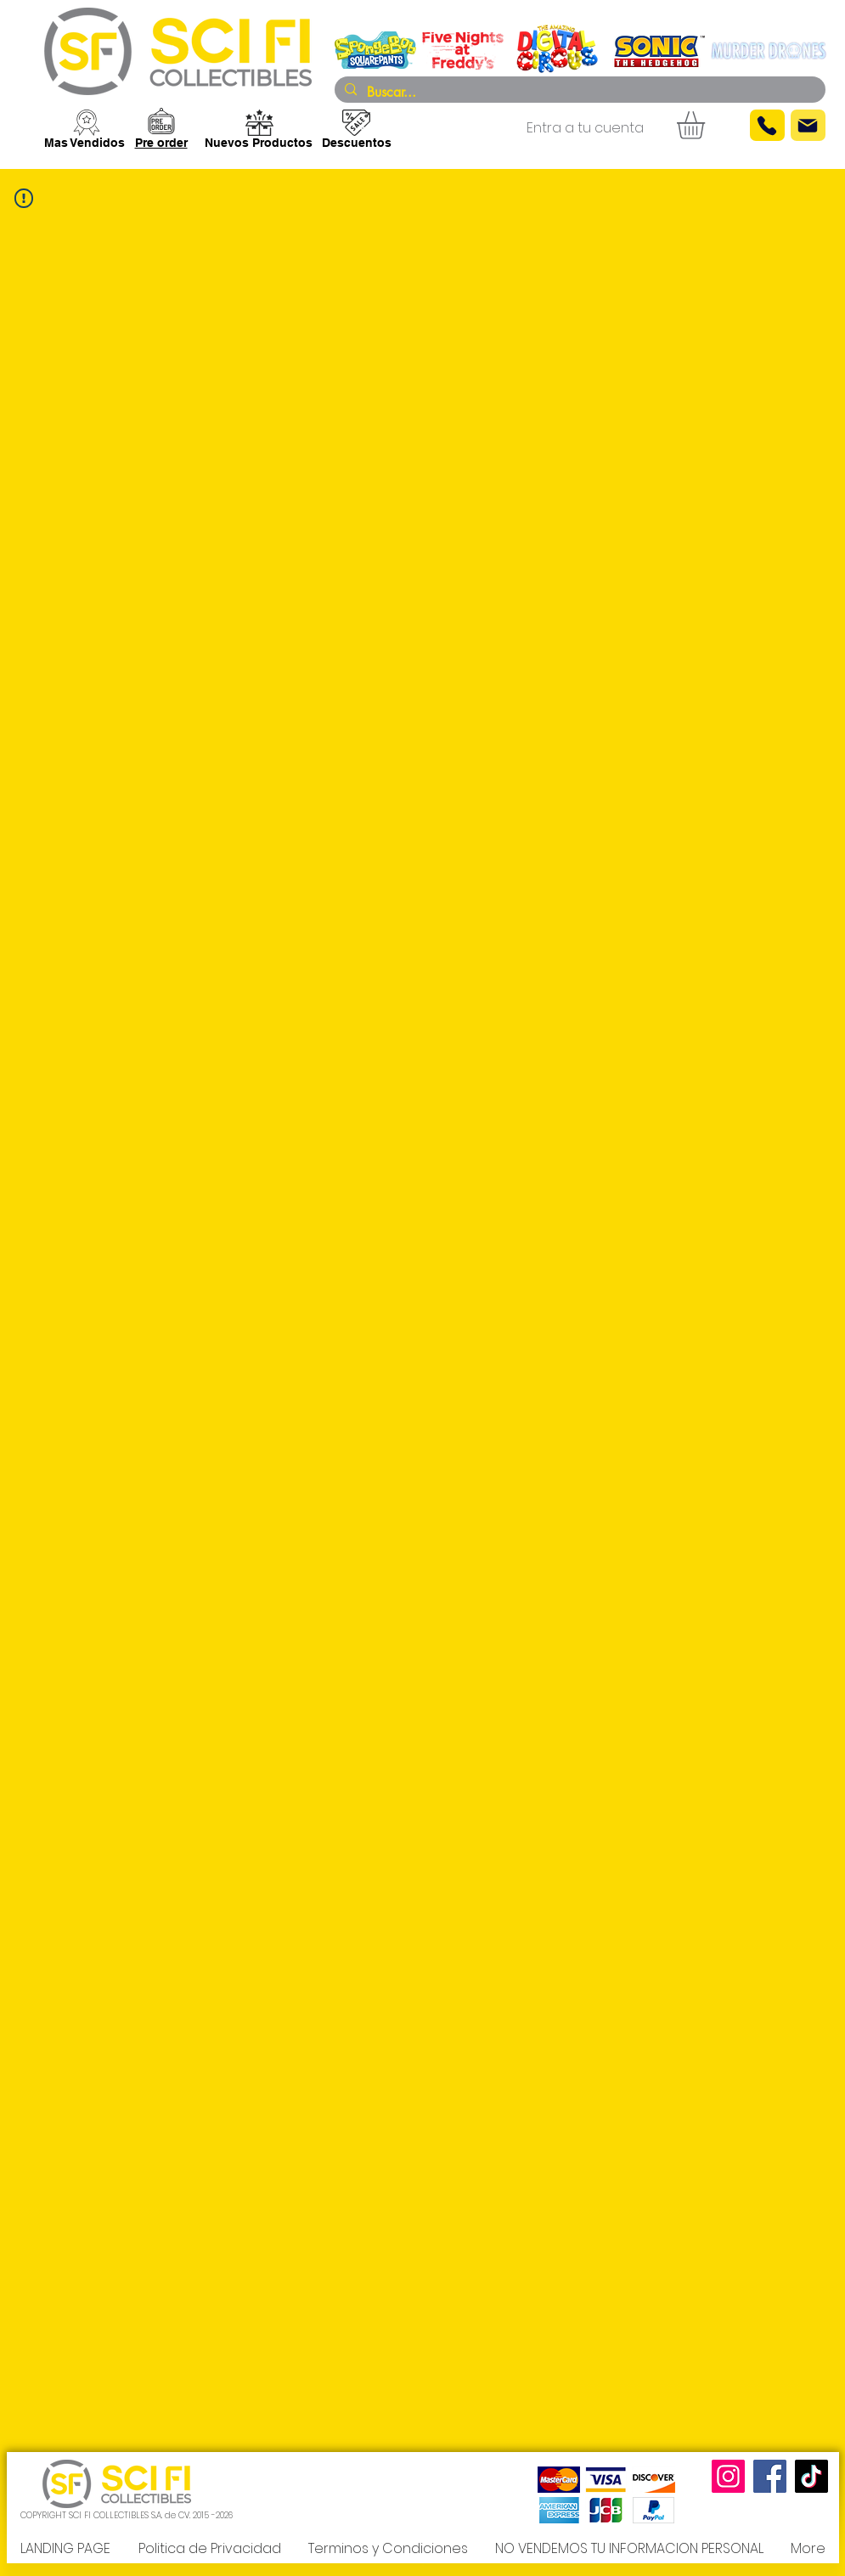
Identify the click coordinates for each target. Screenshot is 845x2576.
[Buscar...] (578, 92)
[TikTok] (811, 2476)
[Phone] (767, 125)
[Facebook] (769, 2476)
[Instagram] (728, 2476)
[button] (707, 125)
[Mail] (808, 125)
